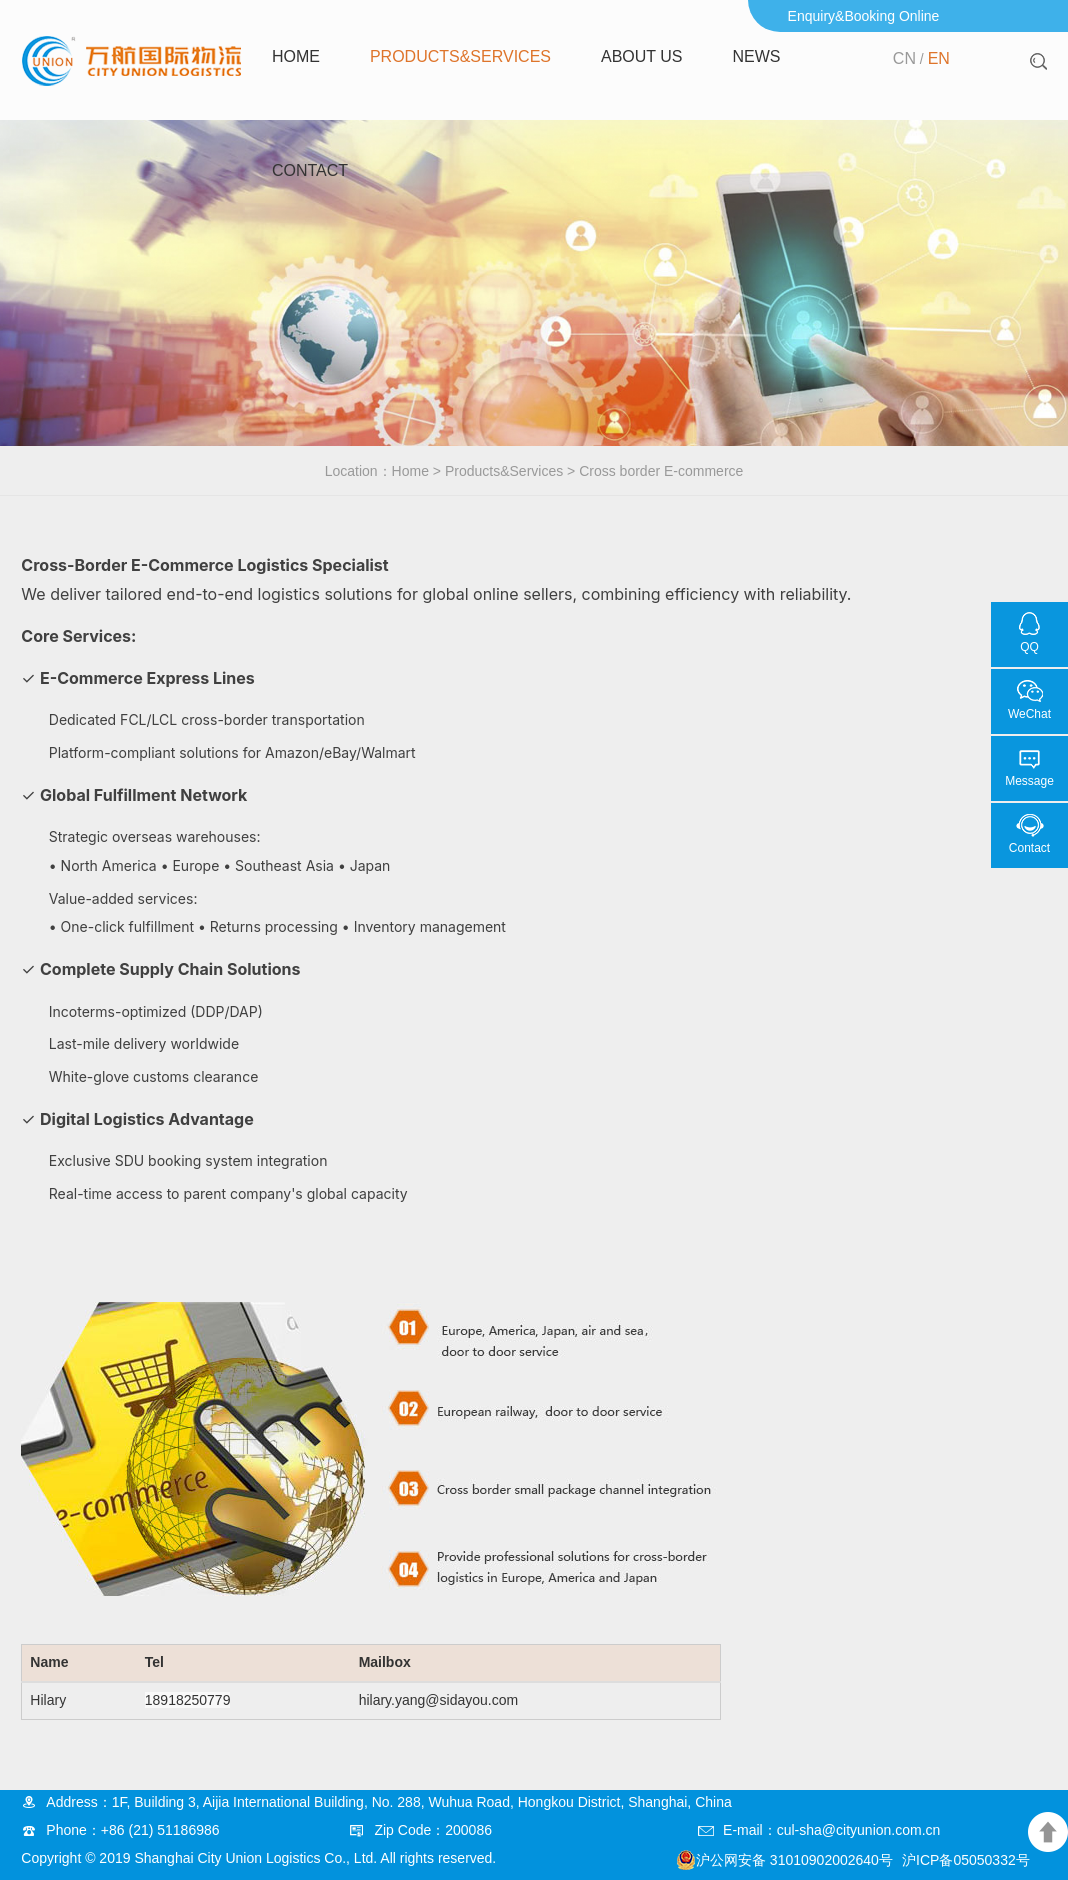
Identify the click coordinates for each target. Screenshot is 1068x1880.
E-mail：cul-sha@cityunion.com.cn (831, 1830)
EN (939, 58)
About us (642, 56)
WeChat (1029, 714)
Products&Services (460, 56)
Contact (310, 170)
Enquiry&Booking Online (864, 16)
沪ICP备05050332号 (966, 1860)
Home (296, 56)
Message (1029, 781)
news (756, 56)
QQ (1029, 647)
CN (904, 58)
